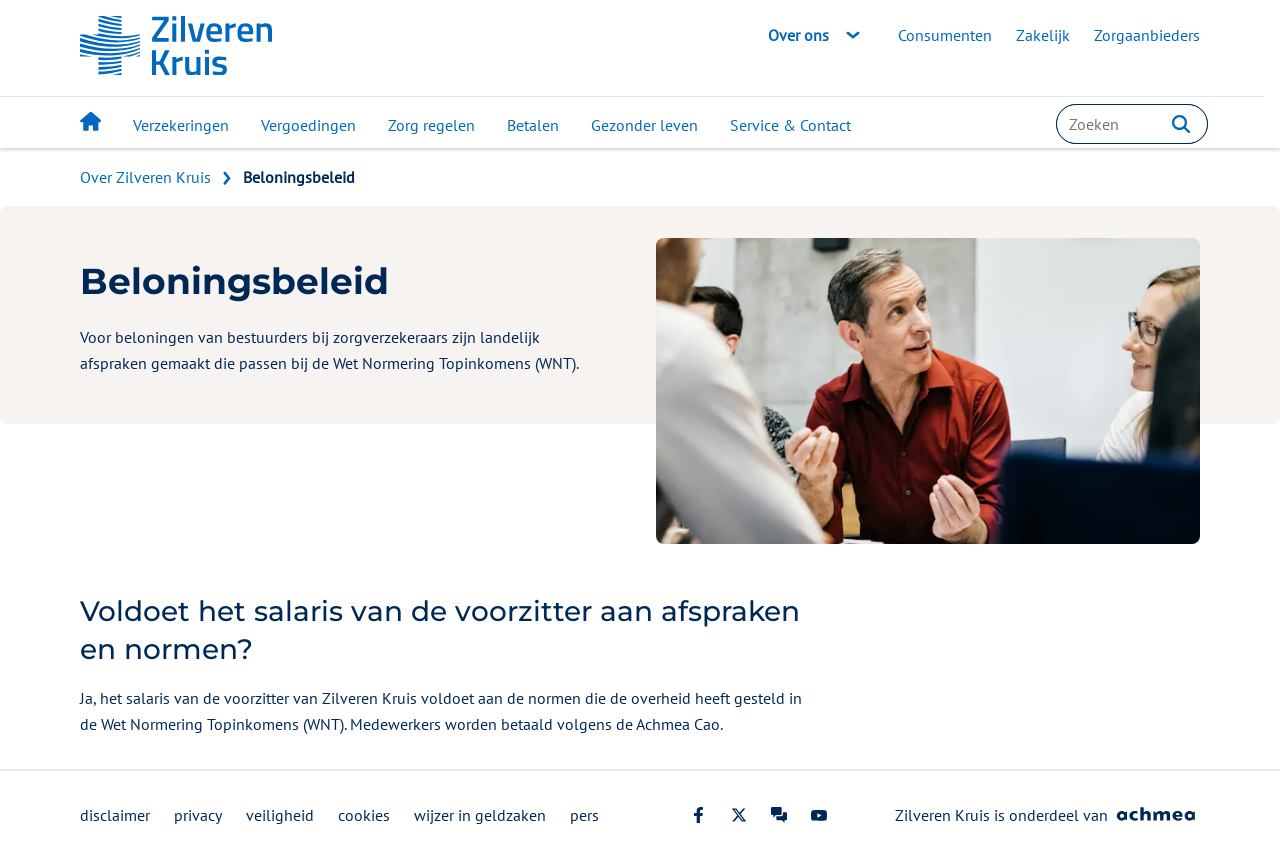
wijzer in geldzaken (480, 815)
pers (584, 815)
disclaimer (115, 815)
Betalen (533, 125)
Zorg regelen (431, 125)
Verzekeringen (181, 125)
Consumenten (945, 35)
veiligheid (280, 815)
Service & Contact (790, 125)
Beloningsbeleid (299, 177)
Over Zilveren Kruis (145, 177)
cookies (364, 815)
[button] (1181, 124)
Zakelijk (1043, 35)
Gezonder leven (644, 125)
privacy (198, 815)
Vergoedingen (308, 125)
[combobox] (1132, 124)
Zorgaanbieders (1147, 35)
